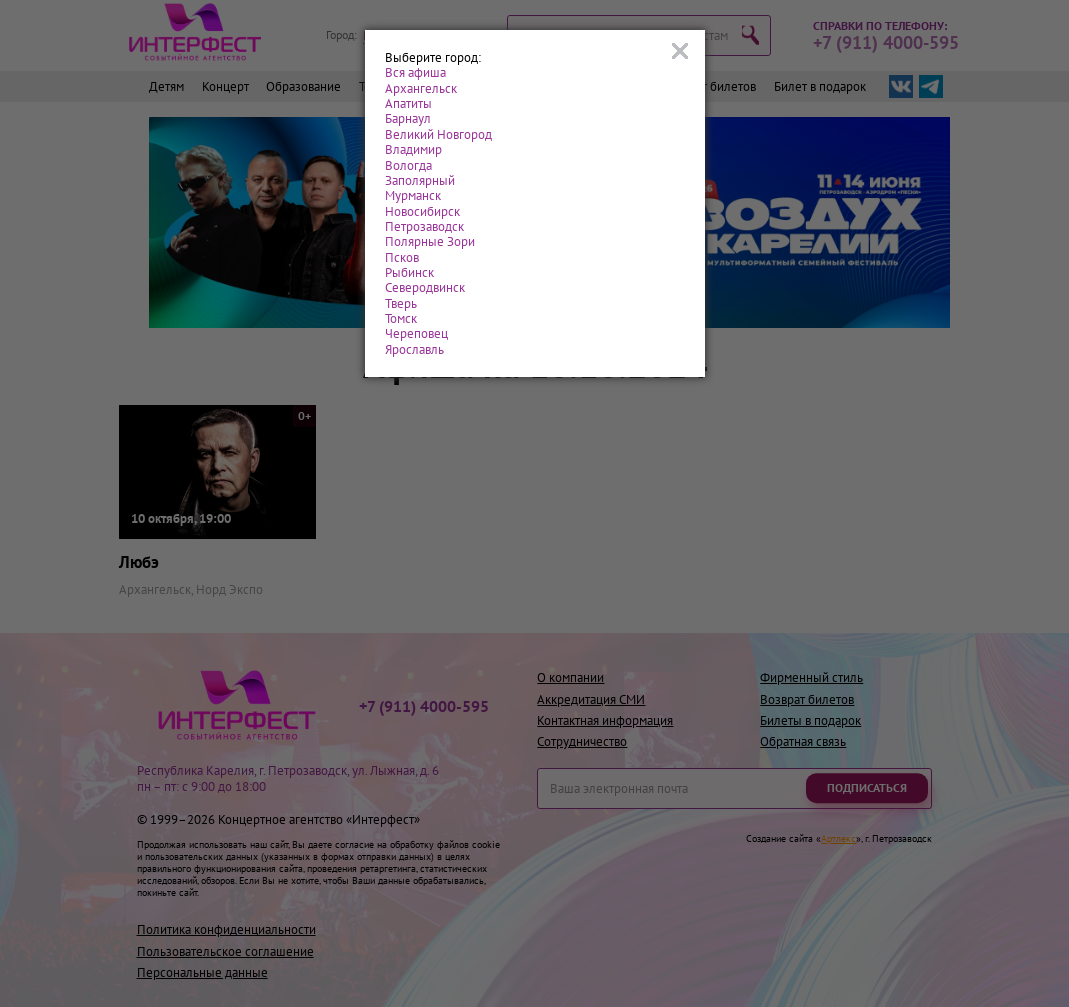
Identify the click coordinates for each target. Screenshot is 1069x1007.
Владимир (413, 149)
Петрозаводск (424, 226)
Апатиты (408, 103)
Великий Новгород (438, 134)
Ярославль (414, 349)
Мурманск (413, 195)
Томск (401, 318)
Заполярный (420, 180)
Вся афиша (415, 72)
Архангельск (421, 88)
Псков (402, 257)
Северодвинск (425, 287)
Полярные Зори (430, 241)
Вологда (408, 165)
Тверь (401, 303)
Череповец (416, 333)
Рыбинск (409, 272)
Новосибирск (422, 211)
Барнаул (408, 118)
